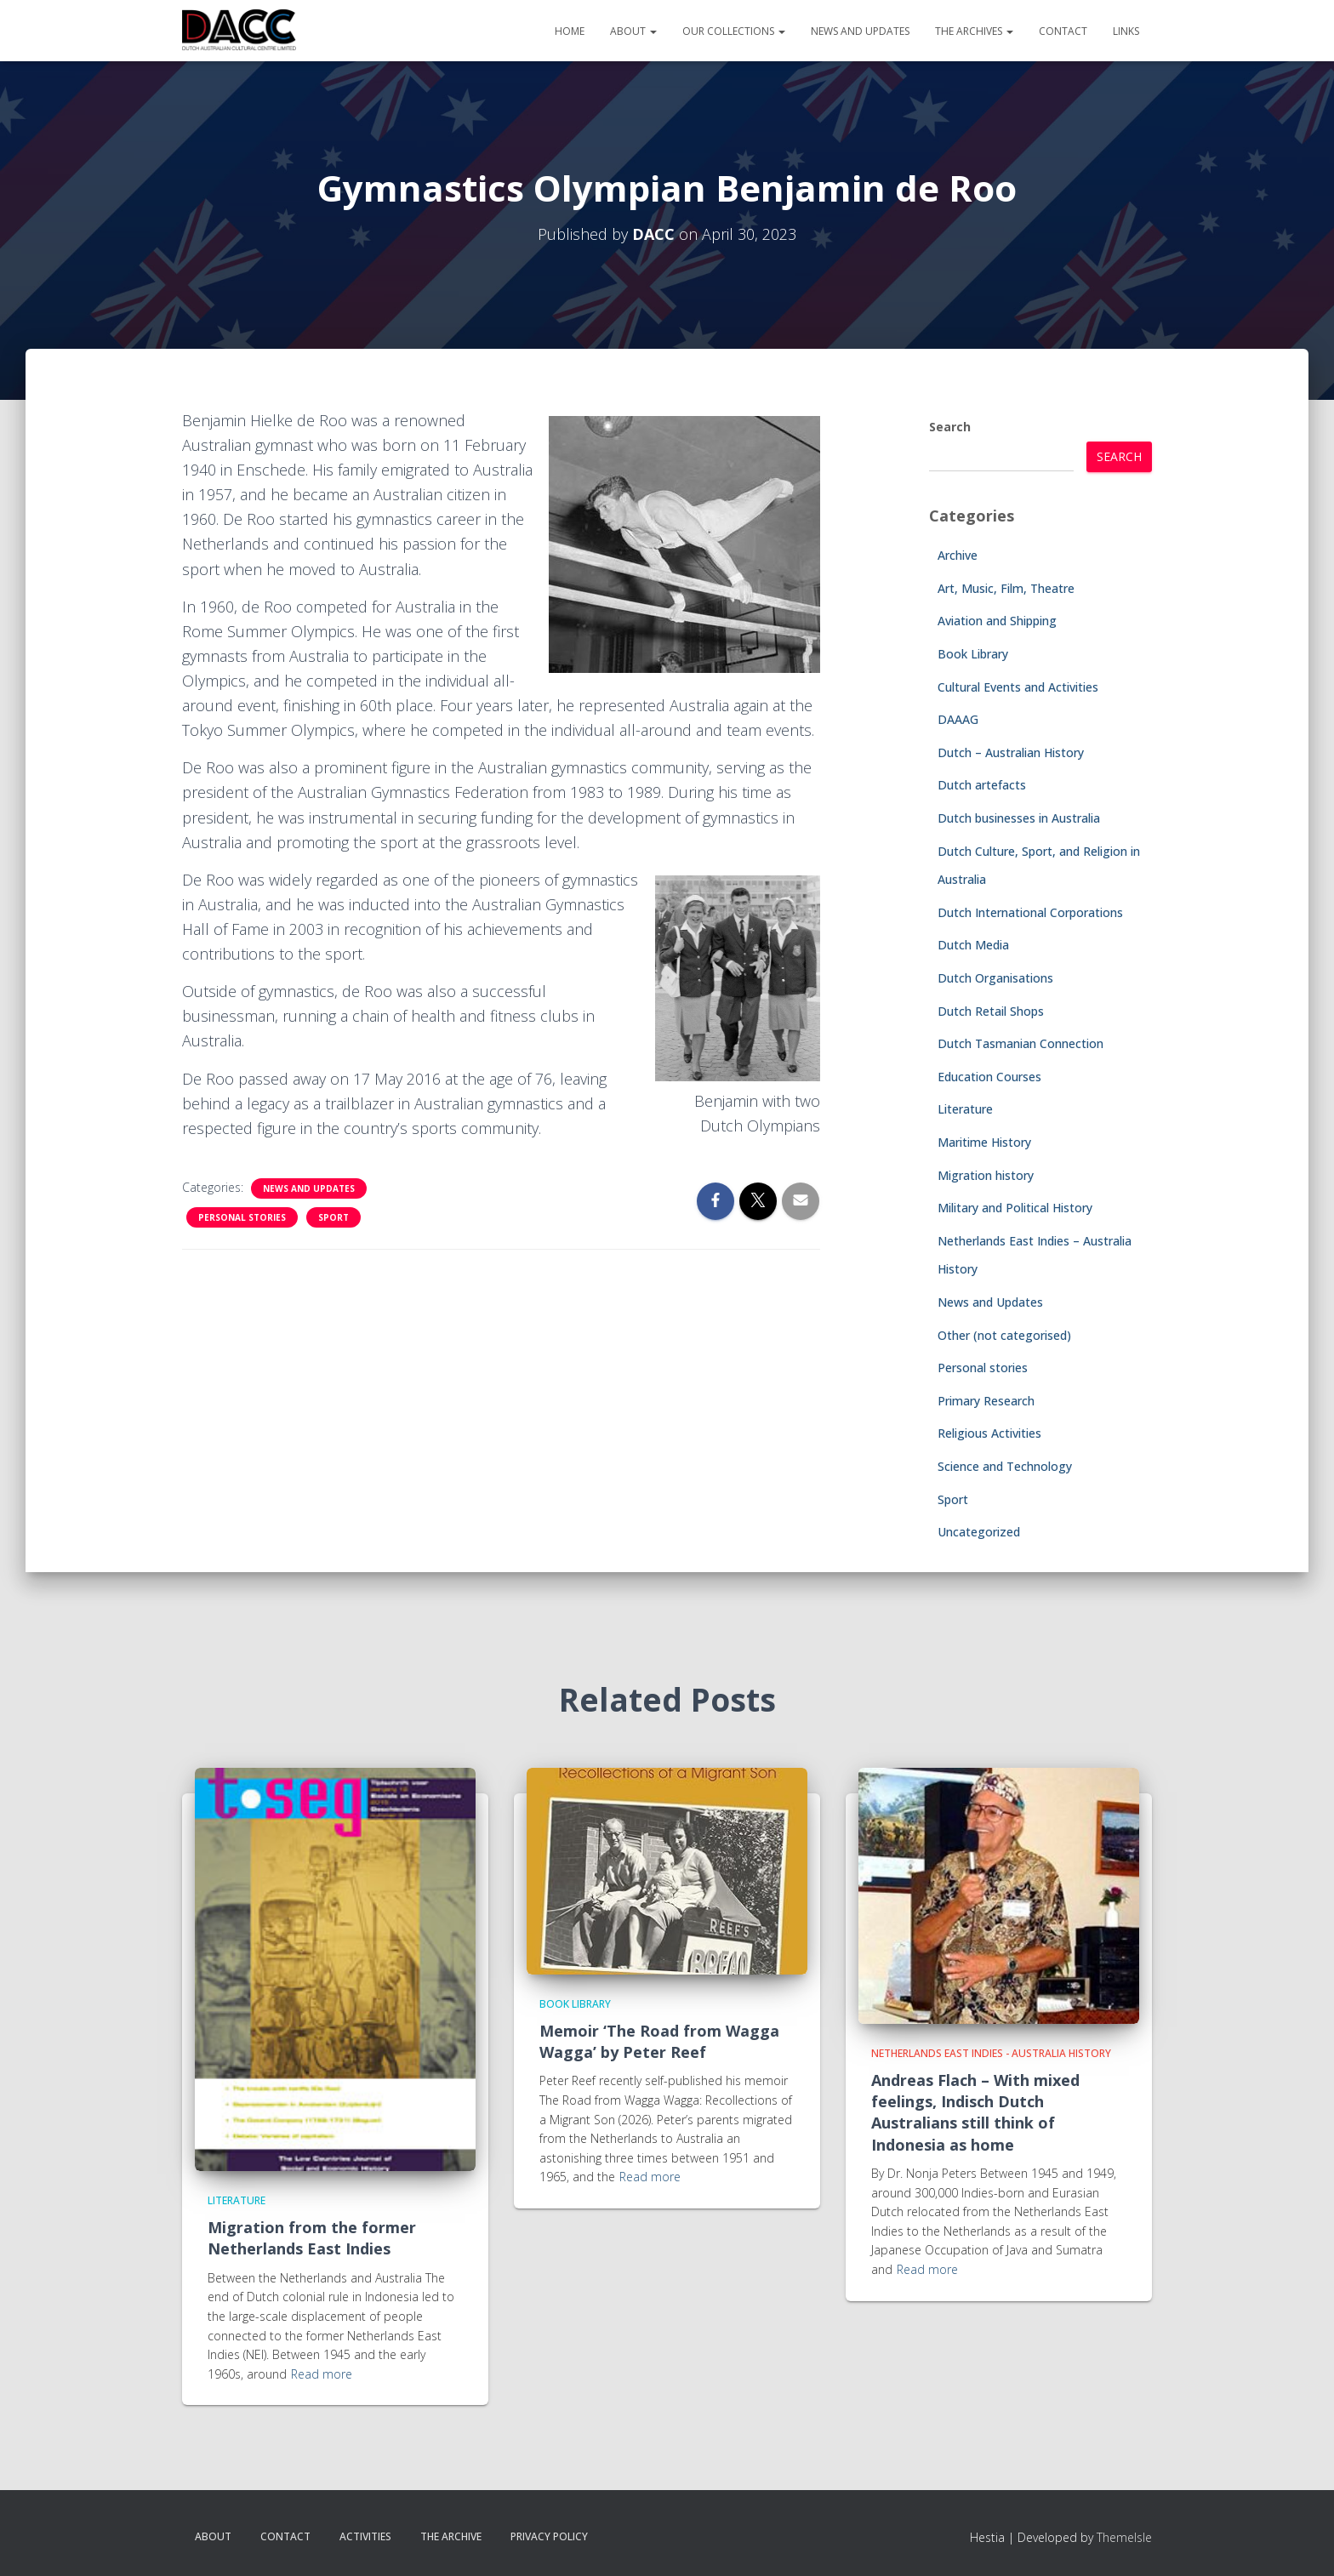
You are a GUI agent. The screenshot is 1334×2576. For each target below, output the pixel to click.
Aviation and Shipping (997, 621)
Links (1126, 31)
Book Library (973, 654)
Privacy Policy (549, 2536)
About (633, 31)
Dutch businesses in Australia (1019, 818)
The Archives (974, 31)
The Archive (451, 2536)
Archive (958, 555)
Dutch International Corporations (1030, 912)
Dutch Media (973, 945)
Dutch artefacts (982, 785)
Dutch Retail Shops (991, 1011)
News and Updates (860, 31)
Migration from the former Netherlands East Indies (312, 2238)
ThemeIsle (1124, 2537)
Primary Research (986, 1401)
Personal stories (242, 1217)
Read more (321, 2374)
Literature (965, 1109)
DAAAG (958, 719)
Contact (1063, 31)
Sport (333, 1217)
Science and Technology (1005, 1466)
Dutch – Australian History (1011, 752)
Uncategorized (979, 1532)
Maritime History (984, 1142)
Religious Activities (989, 1433)
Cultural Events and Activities (1018, 687)
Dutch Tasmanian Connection (1020, 1043)
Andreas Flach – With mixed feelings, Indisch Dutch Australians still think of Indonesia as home (975, 2112)
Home (569, 31)
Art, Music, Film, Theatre (1006, 588)
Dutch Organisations (995, 978)
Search (950, 427)
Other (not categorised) (1004, 1335)
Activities (365, 2536)
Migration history (986, 1175)
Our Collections (733, 31)
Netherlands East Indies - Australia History (991, 2053)
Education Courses (989, 1077)
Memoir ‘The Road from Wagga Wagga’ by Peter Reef (659, 2041)
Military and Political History (1015, 1208)
